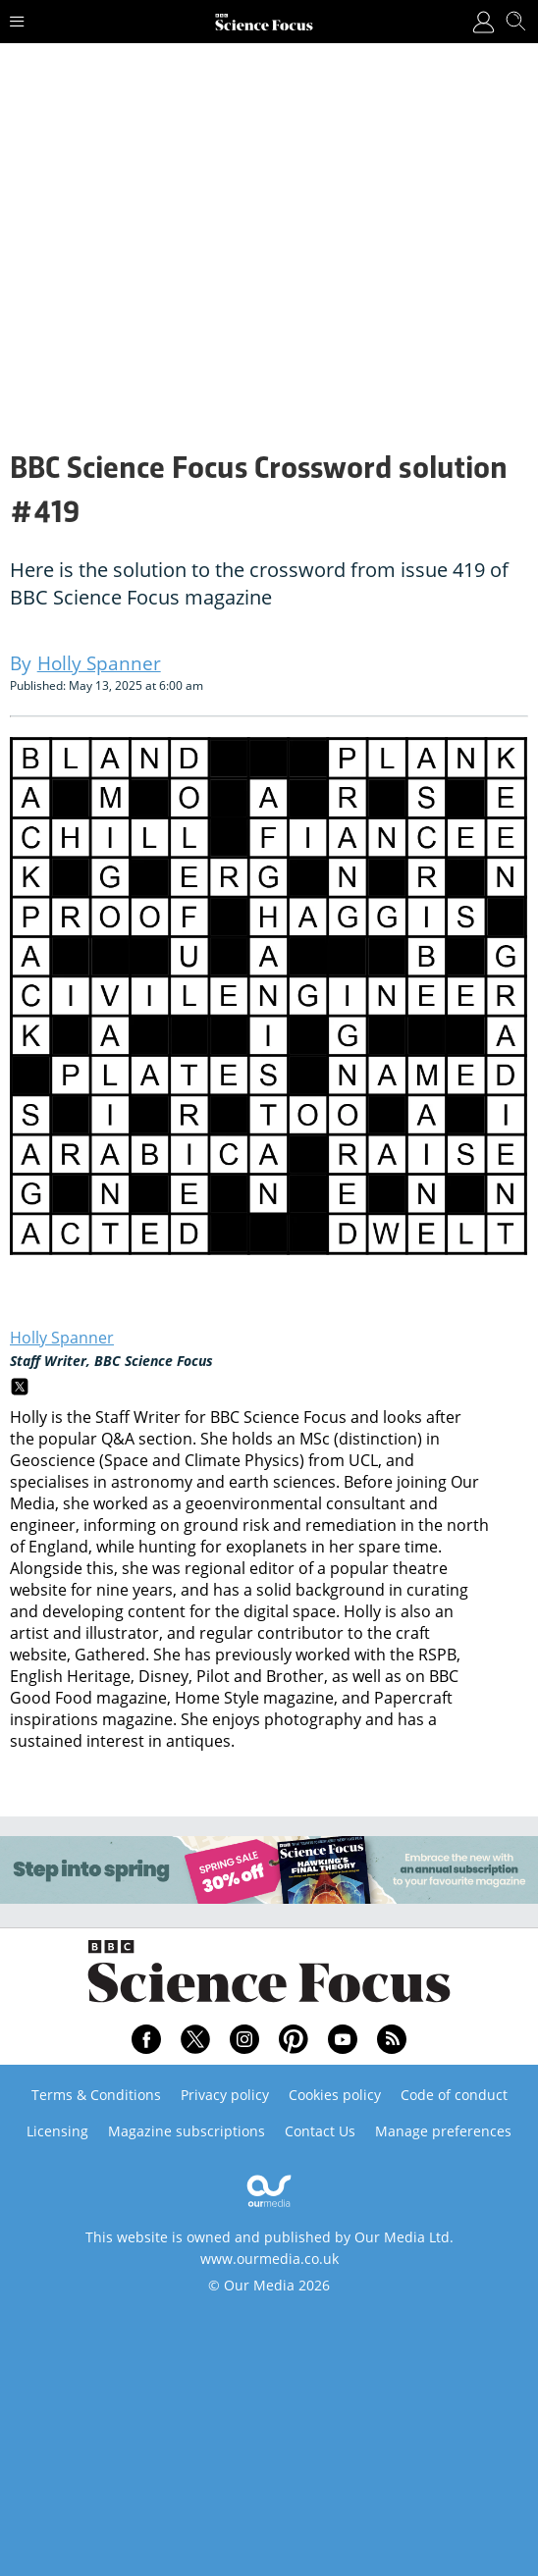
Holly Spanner (62, 1337)
